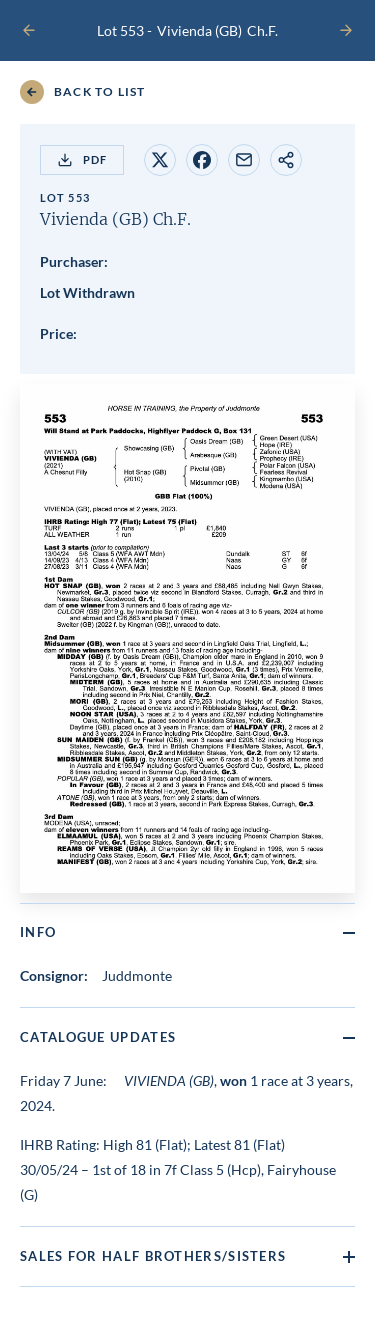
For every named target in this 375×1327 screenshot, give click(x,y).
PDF (82, 160)
